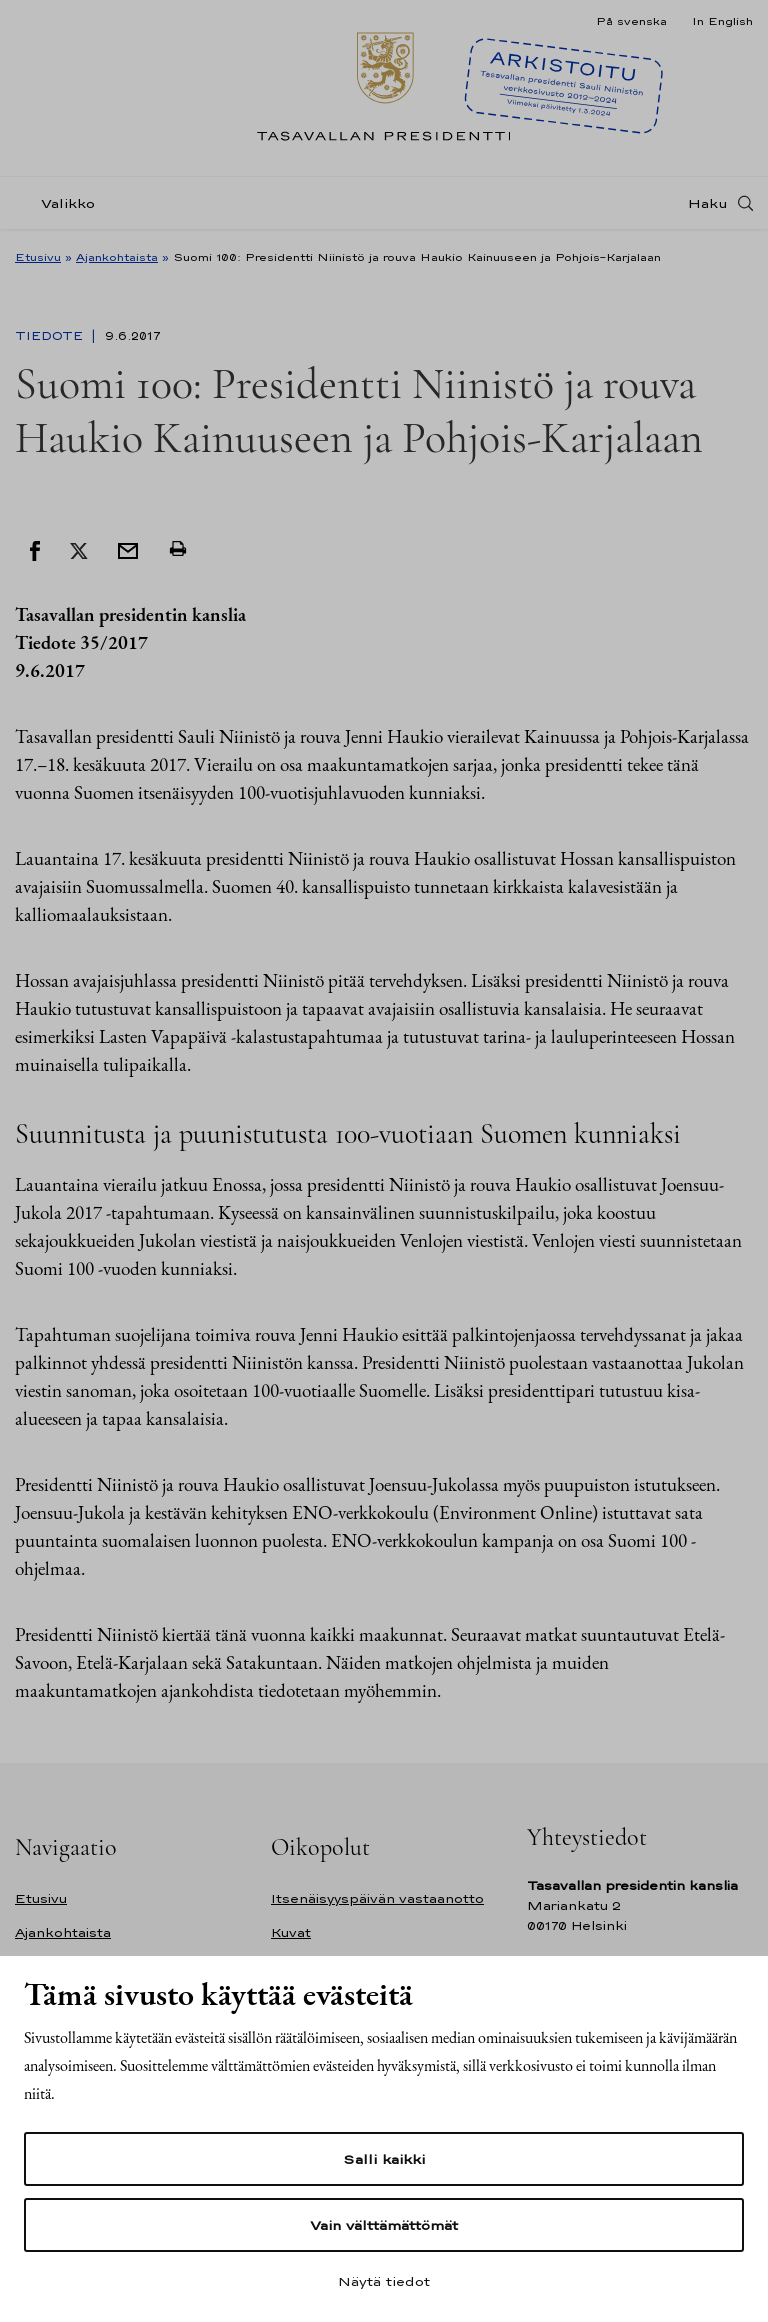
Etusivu (38, 257)
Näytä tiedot (384, 2281)
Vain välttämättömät (384, 2225)
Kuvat (291, 1932)
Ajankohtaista (117, 257)
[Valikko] (61, 203)
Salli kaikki (384, 2159)
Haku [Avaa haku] (708, 203)
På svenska (631, 21)
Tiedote (51, 336)
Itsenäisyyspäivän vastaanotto (377, 1898)
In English (722, 21)
